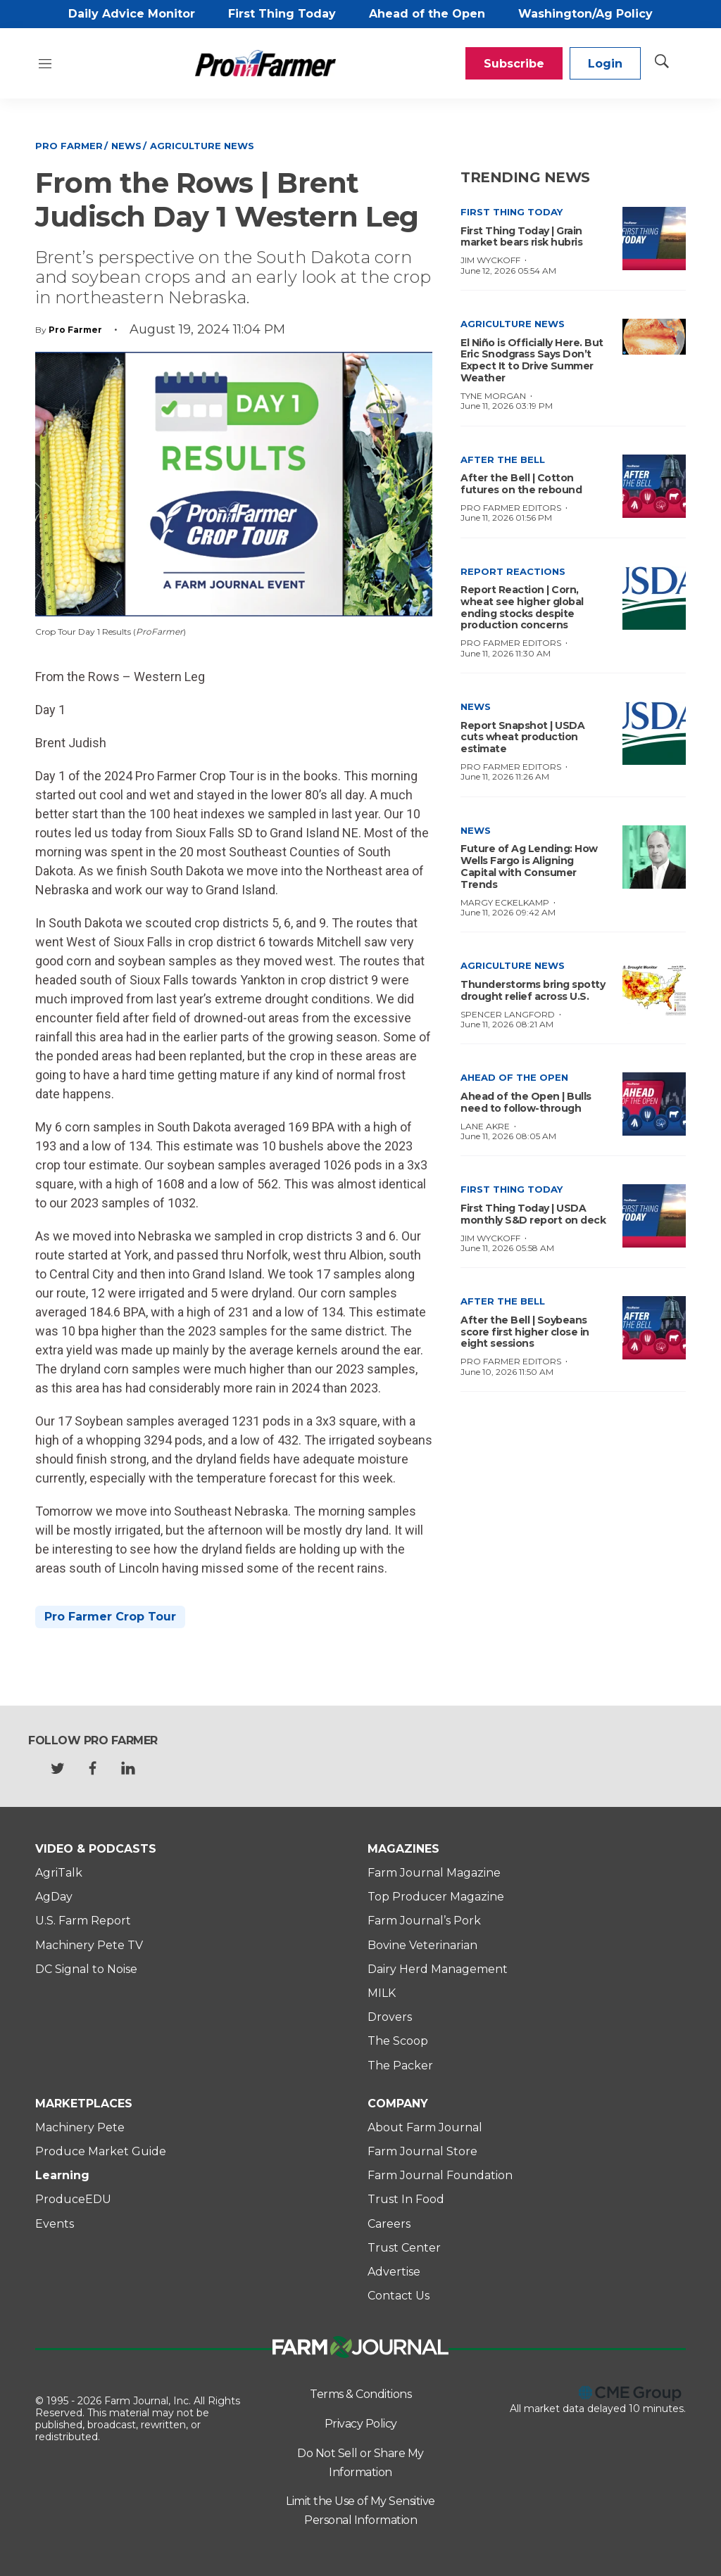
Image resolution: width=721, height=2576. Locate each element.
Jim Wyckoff (490, 260)
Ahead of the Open (427, 13)
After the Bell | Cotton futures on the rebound (521, 483)
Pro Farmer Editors (510, 507)
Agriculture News (202, 145)
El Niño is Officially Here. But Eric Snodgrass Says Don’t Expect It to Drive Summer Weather (531, 360)
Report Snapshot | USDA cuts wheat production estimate (522, 737)
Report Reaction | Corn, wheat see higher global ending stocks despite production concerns (522, 607)
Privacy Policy (361, 2423)
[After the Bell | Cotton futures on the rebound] (654, 486)
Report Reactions (512, 571)
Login (605, 63)
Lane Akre (485, 1126)
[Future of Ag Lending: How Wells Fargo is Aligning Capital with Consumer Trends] (654, 857)
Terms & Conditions (360, 2394)
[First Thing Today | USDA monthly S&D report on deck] (654, 1216)
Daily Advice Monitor (131, 13)
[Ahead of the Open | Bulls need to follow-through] (654, 1104)
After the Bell (502, 459)
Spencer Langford (507, 1014)
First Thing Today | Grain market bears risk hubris (521, 236)
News (126, 145)
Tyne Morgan (493, 396)
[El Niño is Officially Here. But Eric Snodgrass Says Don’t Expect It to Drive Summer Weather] (654, 337)
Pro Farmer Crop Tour (110, 1616)
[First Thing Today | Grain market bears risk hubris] (654, 238)
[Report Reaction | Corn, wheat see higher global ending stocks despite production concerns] (654, 598)
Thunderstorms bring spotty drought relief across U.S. (532, 990)
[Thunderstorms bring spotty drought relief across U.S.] (654, 992)
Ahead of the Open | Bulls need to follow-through (525, 1102)
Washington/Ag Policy (585, 13)
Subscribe (514, 63)
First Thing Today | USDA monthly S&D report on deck (533, 1214)
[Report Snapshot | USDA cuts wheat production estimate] (654, 733)
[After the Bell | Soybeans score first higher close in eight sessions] (654, 1327)
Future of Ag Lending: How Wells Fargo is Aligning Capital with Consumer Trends (529, 866)
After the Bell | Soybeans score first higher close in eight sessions (524, 1332)
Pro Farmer (69, 145)
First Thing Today (282, 13)
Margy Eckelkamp (504, 902)
